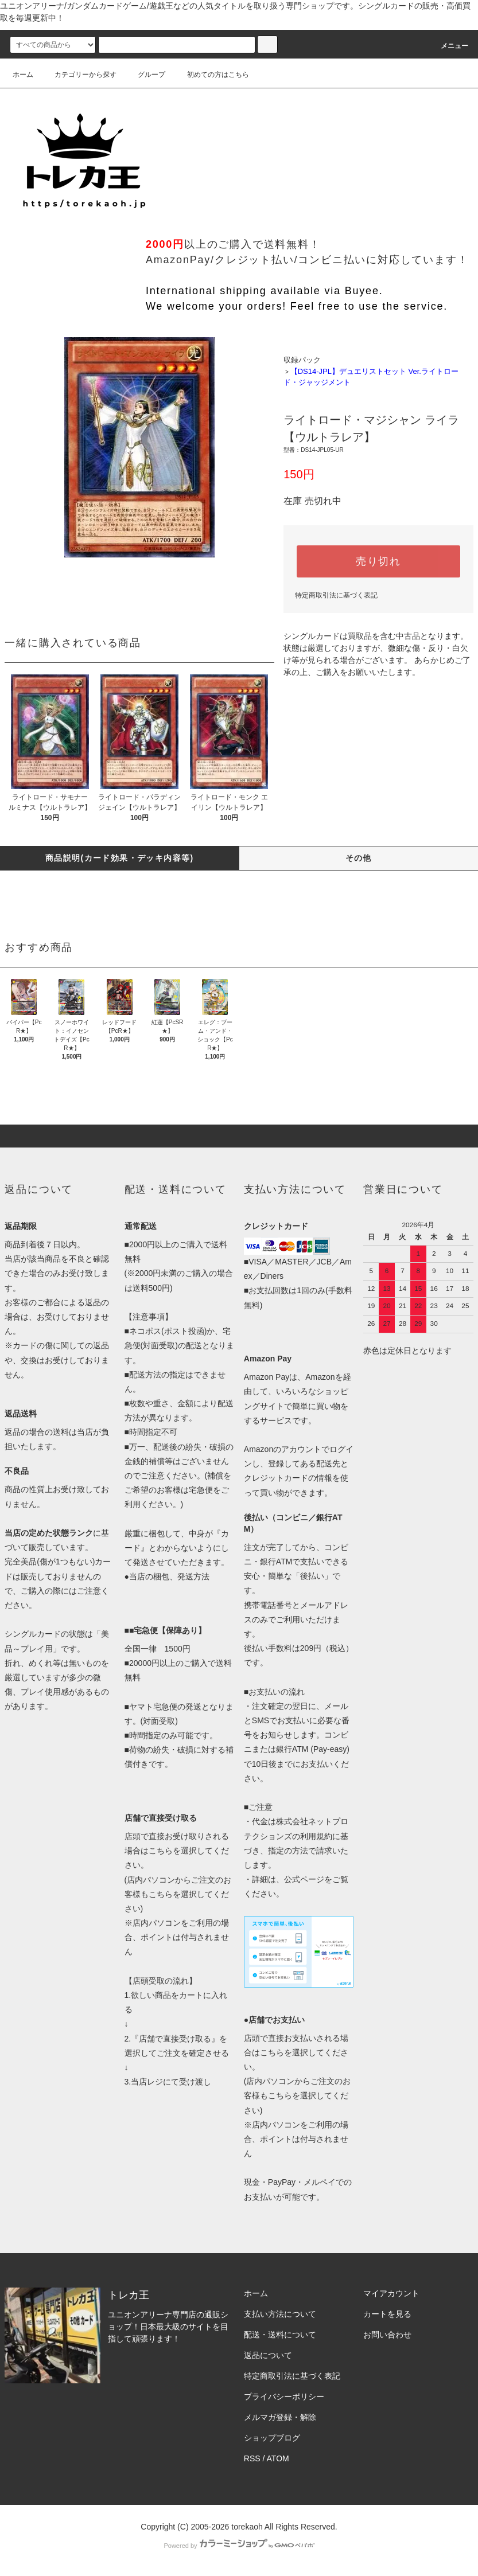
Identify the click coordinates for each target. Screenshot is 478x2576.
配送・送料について (280, 2334)
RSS (252, 2458)
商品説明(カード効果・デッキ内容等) (119, 857)
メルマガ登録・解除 (280, 2417)
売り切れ (378, 561)
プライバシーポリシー (284, 2396)
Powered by (239, 2545)
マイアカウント (391, 2293)
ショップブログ (272, 2437)
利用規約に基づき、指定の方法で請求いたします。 (296, 1850)
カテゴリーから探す (78, 75)
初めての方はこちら (211, 75)
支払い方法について (280, 2314)
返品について (268, 2355)
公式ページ (304, 1879)
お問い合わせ (387, 2334)
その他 (358, 857)
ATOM (278, 2458)
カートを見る (387, 2314)
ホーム (23, 75)
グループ (144, 75)
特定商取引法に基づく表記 (336, 595)
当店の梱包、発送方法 (169, 1576)
